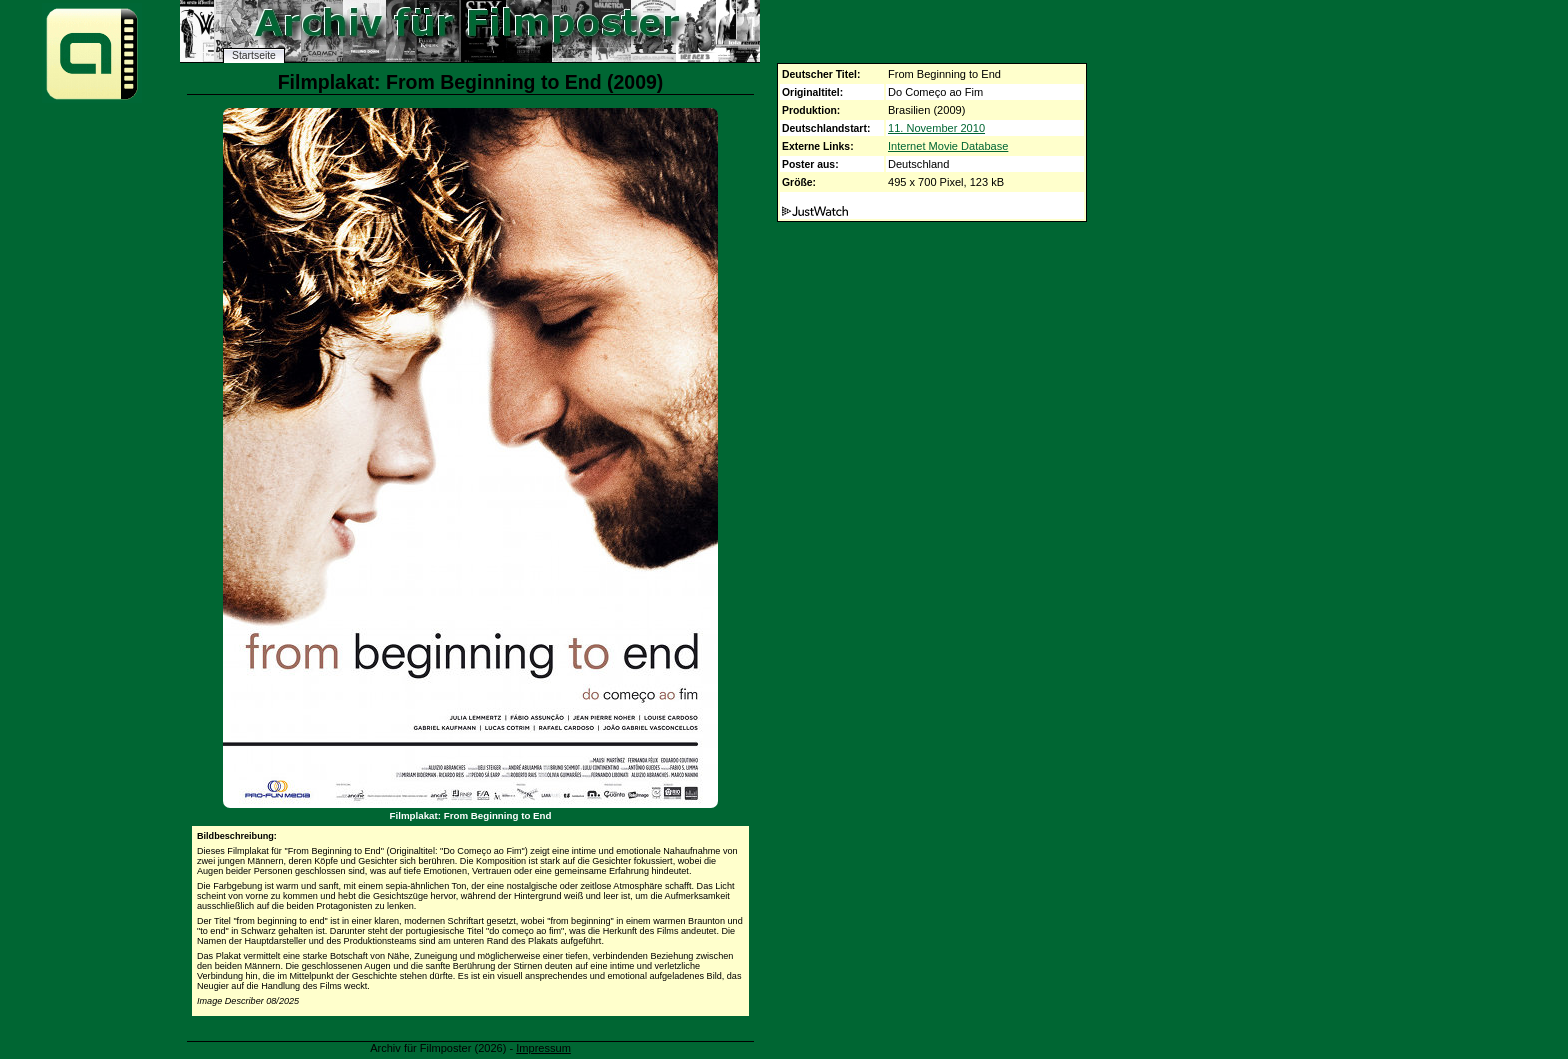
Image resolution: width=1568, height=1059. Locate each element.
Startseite (254, 55)
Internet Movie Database (948, 146)
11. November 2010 (936, 128)
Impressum (543, 1048)
